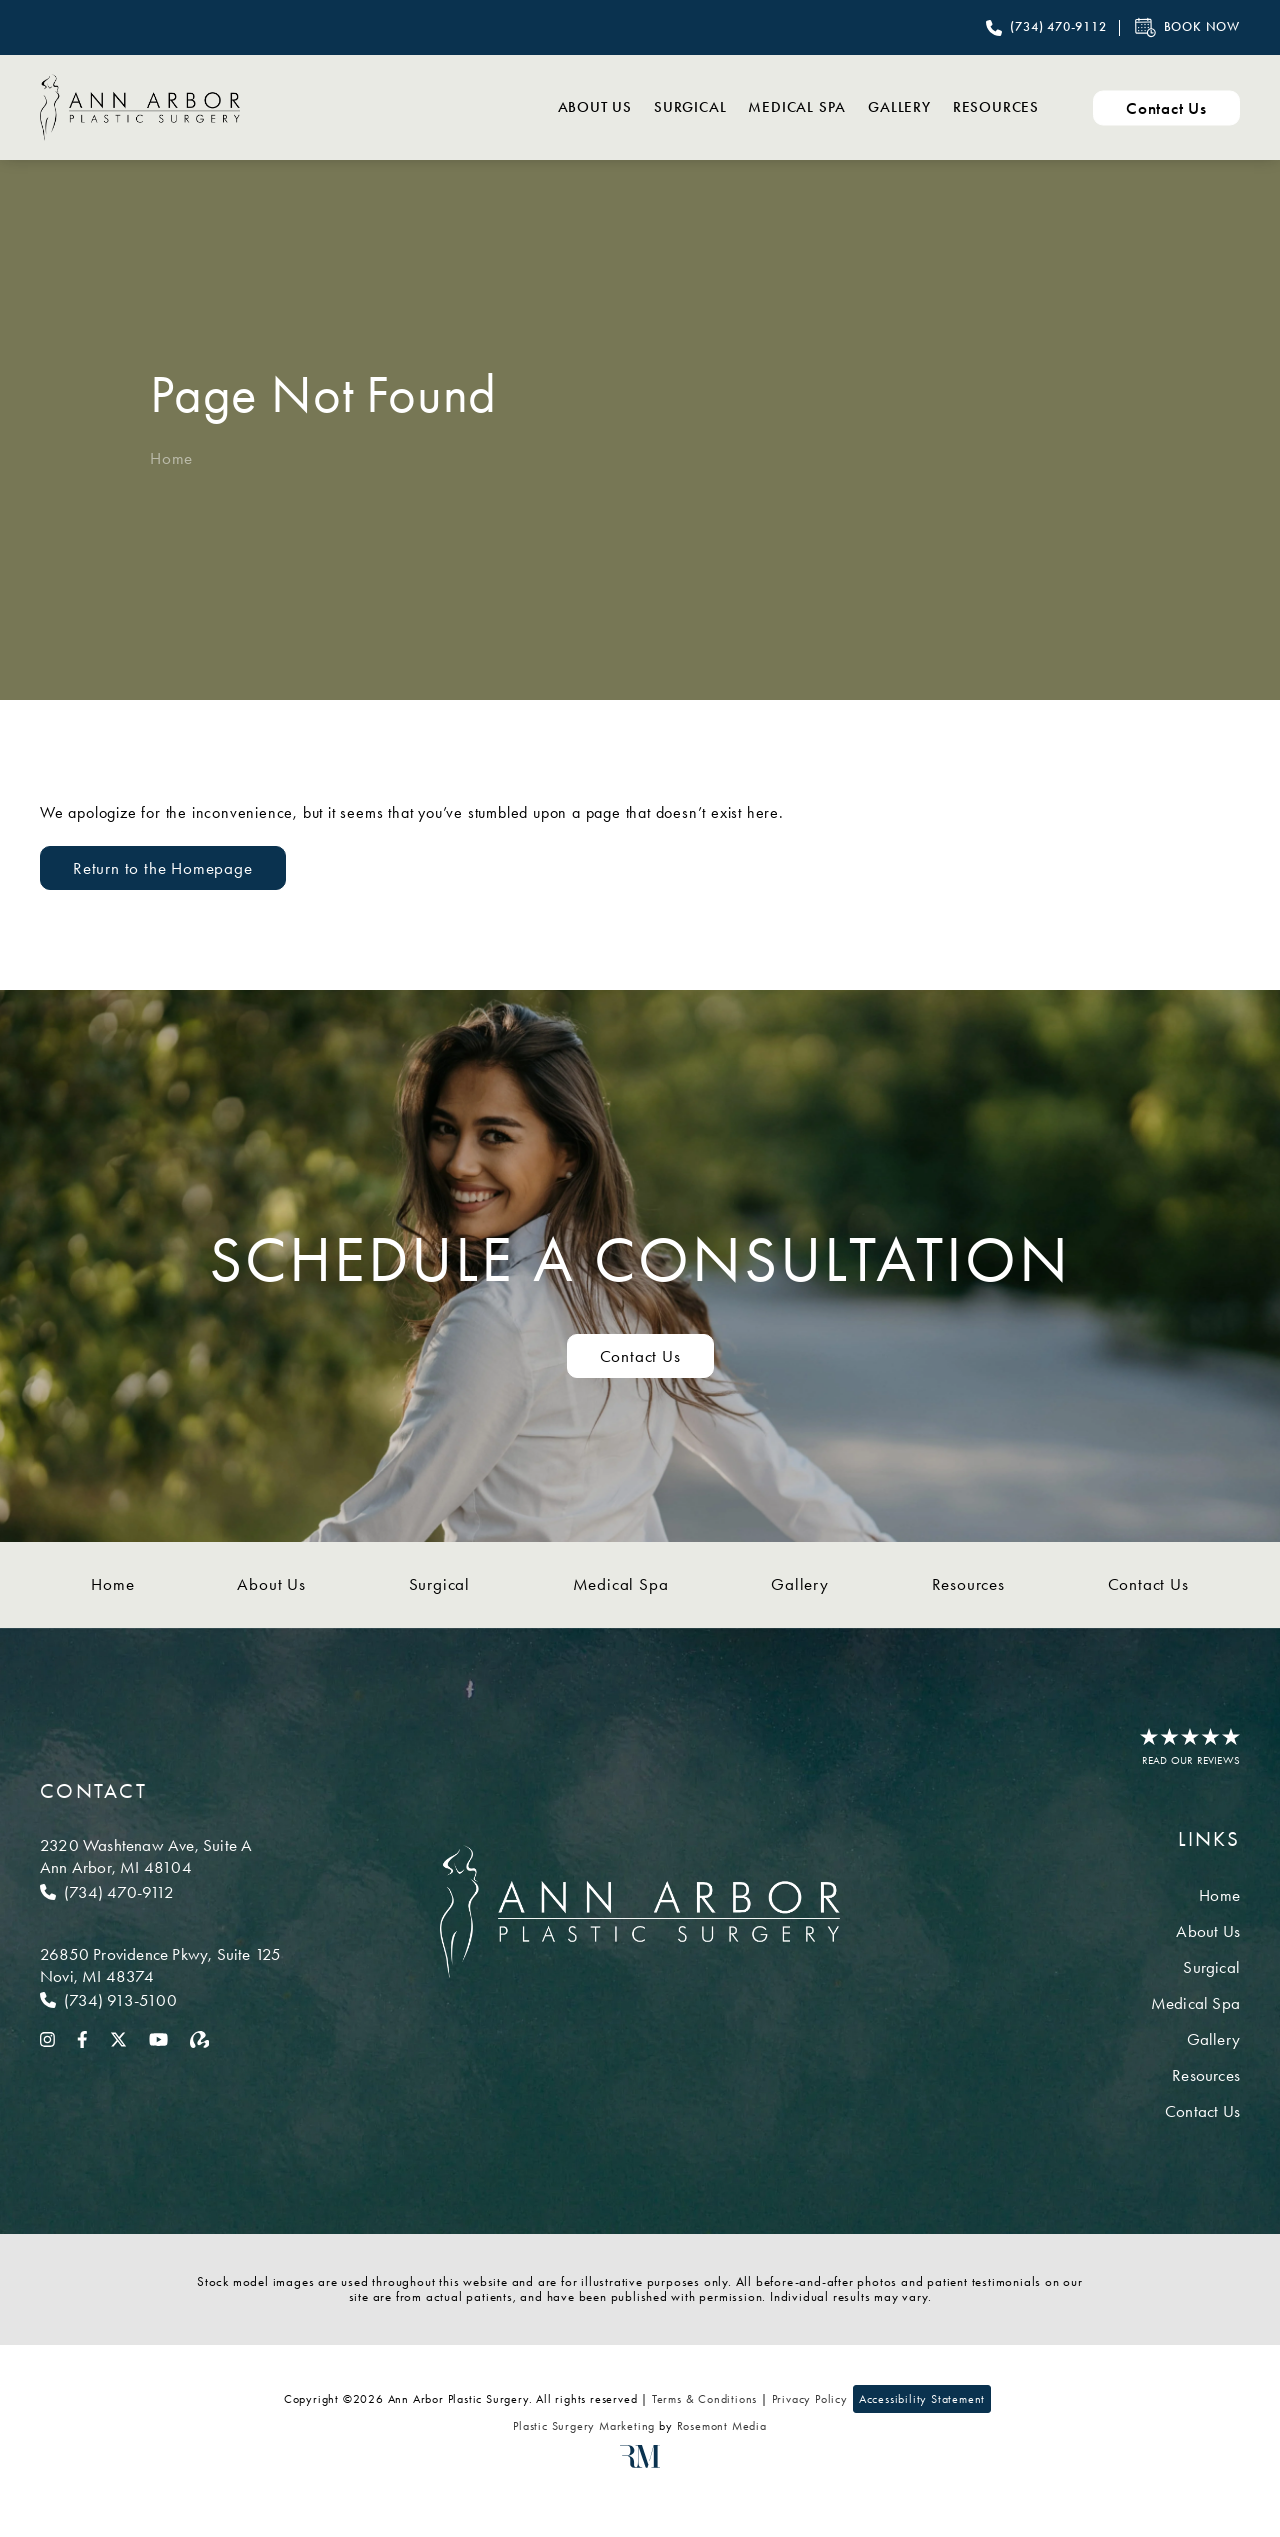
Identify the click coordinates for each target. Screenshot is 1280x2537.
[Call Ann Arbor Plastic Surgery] (1046, 28)
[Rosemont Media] (640, 2464)
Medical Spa (752, 107)
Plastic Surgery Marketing (584, 2426)
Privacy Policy (810, 2399)
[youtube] (158, 2038)
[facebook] (82, 2038)
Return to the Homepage (163, 868)
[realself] (200, 2038)
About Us (514, 107)
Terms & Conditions (704, 2399)
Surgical (627, 107)
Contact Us (1148, 1584)
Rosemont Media (722, 2426)
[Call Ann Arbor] (160, 1892)
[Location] (160, 1856)
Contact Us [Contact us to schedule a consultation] (640, 1356)
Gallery (872, 107)
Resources (987, 107)
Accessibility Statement (922, 2399)
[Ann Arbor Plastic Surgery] (140, 107)
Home (171, 458)
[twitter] (118, 2038)
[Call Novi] (160, 2000)
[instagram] (47, 2038)
